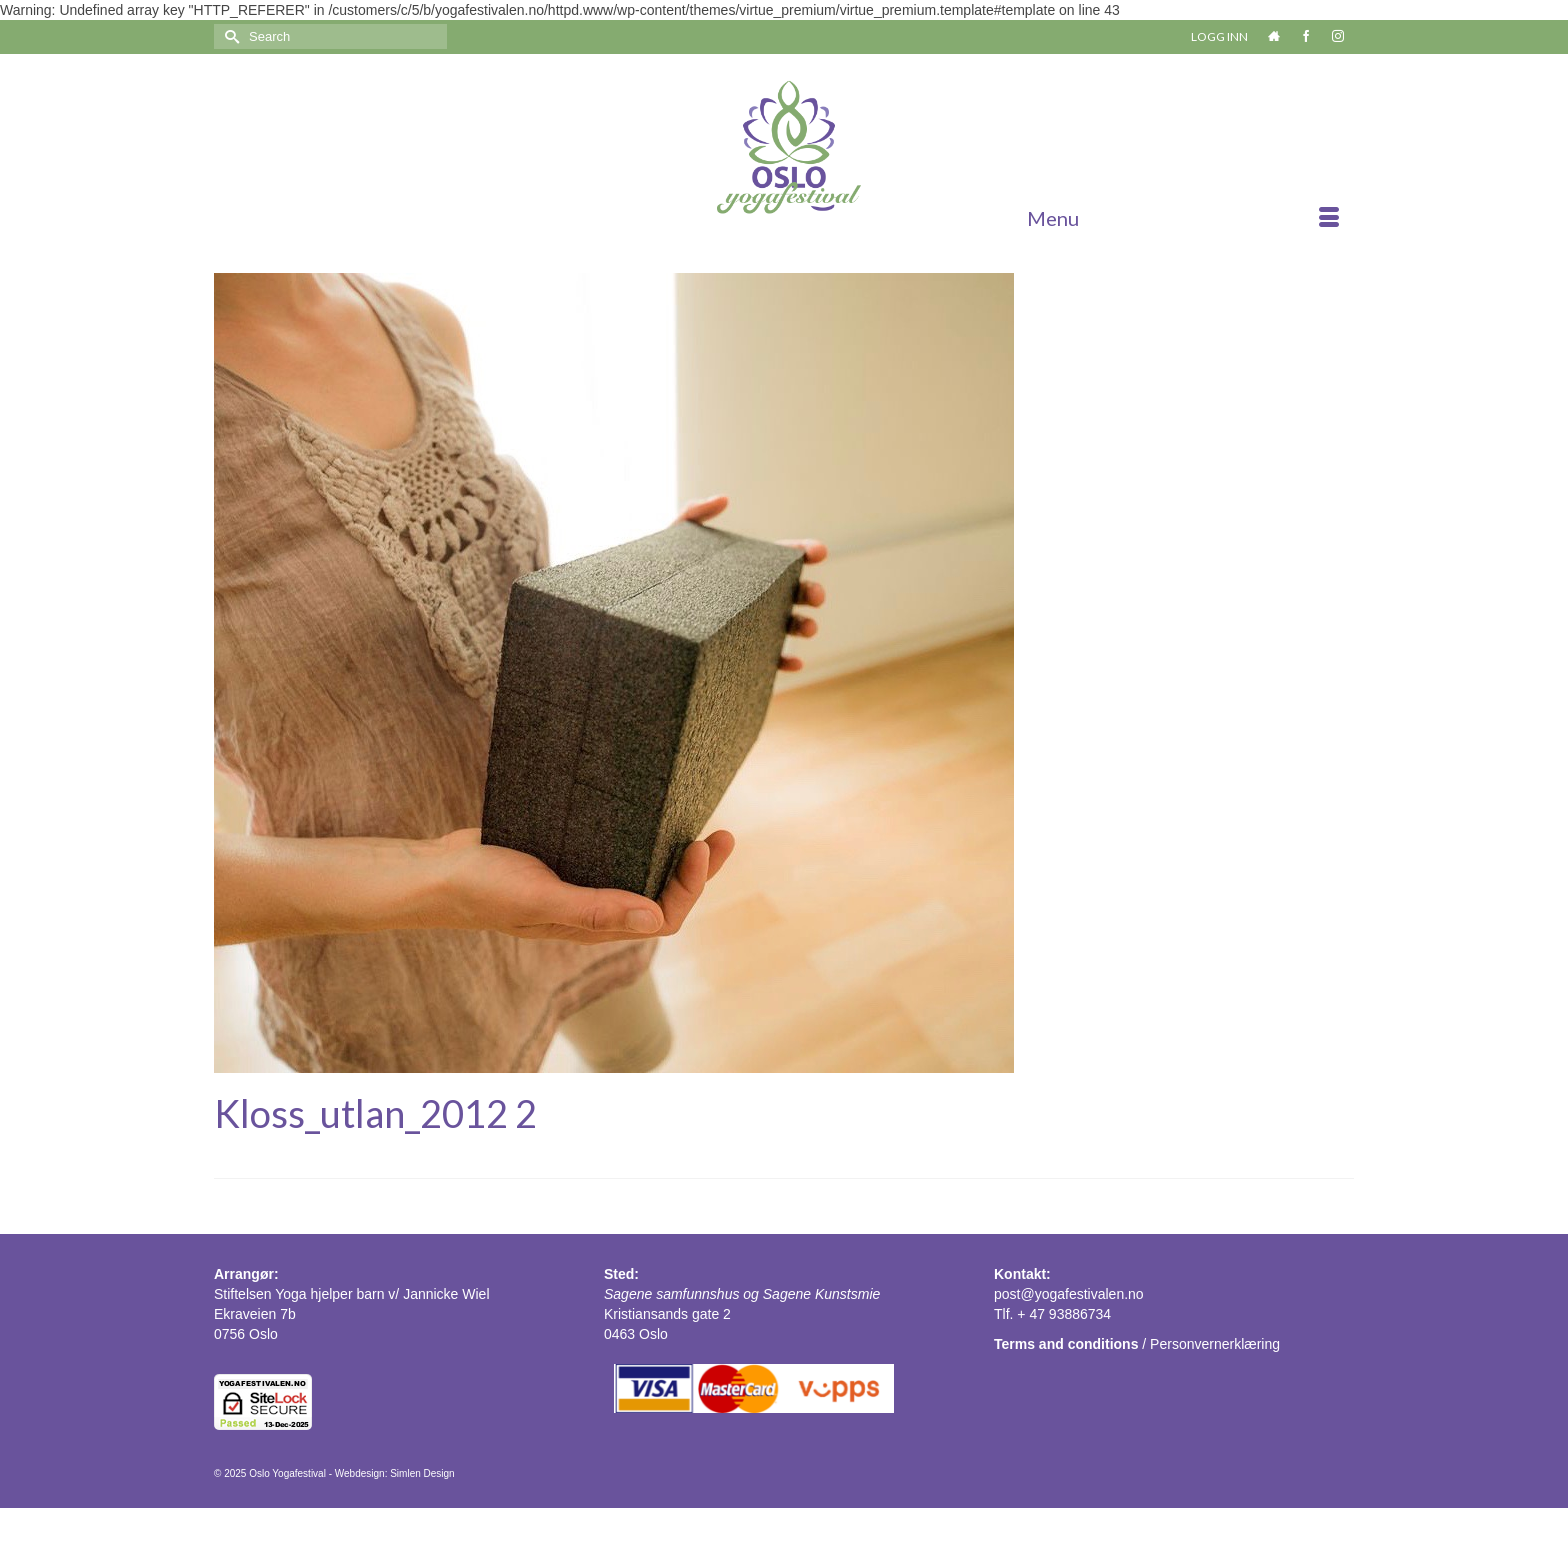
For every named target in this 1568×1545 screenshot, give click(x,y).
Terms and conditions (1066, 1344)
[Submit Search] (229, 36)
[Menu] (1183, 218)
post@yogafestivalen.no (1069, 1294)
